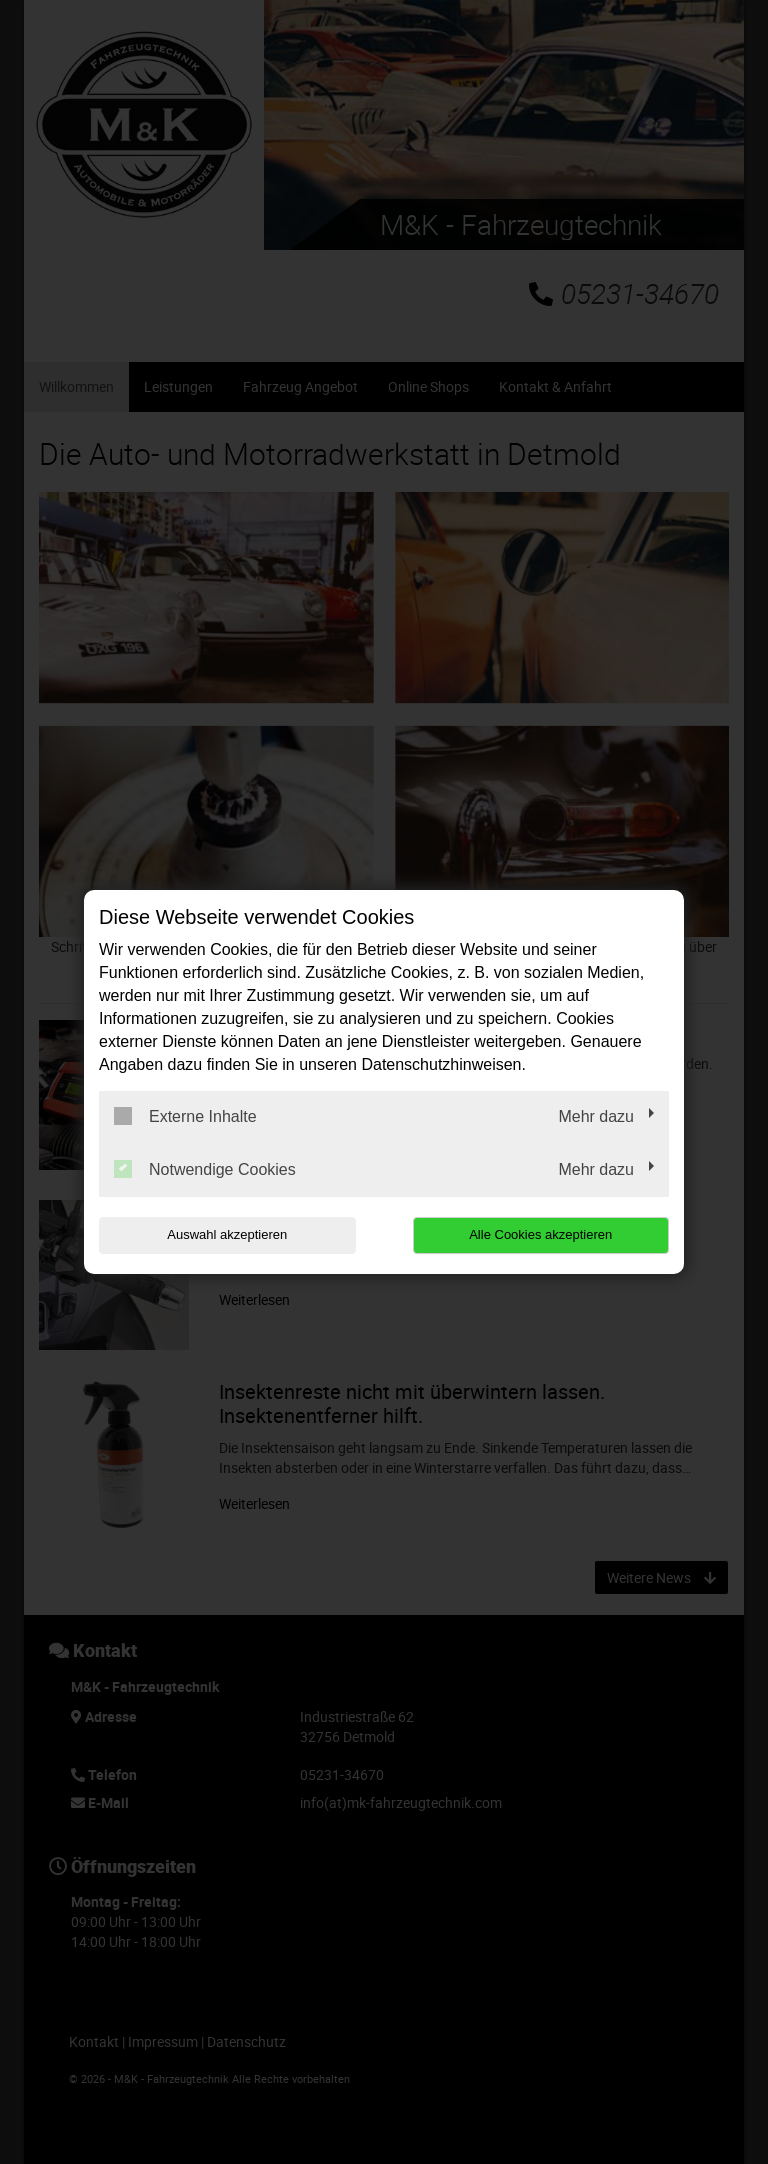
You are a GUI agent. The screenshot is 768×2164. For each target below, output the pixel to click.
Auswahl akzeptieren (227, 1234)
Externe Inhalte (185, 1116)
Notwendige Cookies (205, 1169)
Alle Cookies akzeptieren (540, 1234)
